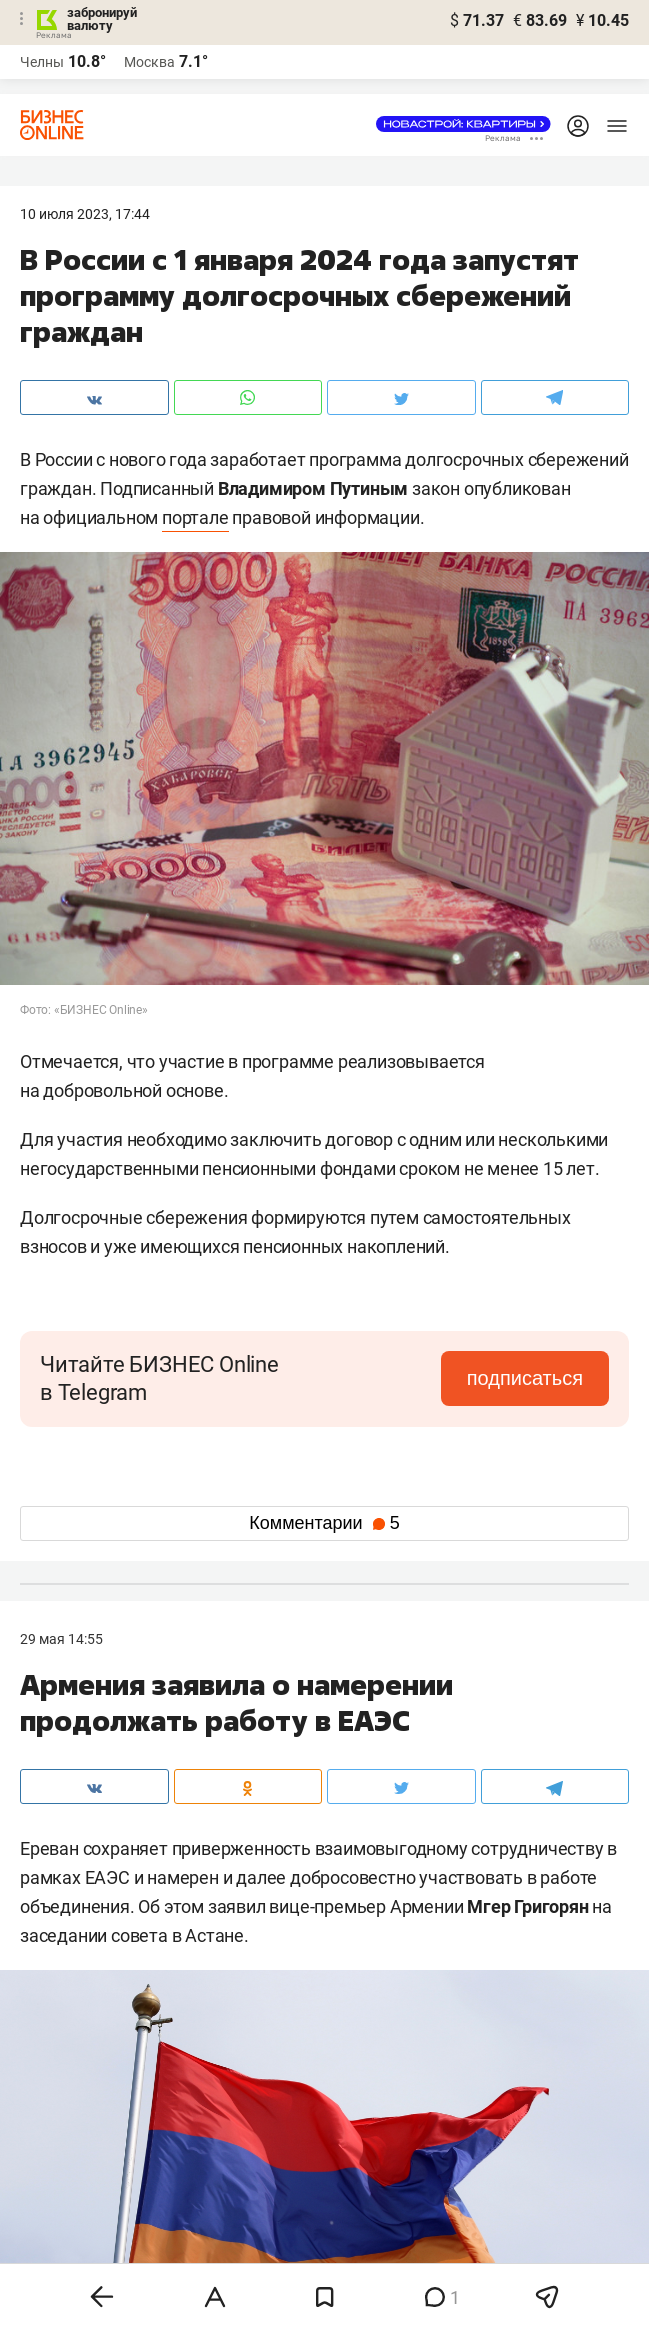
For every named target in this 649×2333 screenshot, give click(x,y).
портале (195, 517)
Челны (42, 62)
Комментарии (324, 1523)
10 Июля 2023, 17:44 (85, 214)
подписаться (525, 1378)
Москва (149, 62)
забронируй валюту (102, 19)
